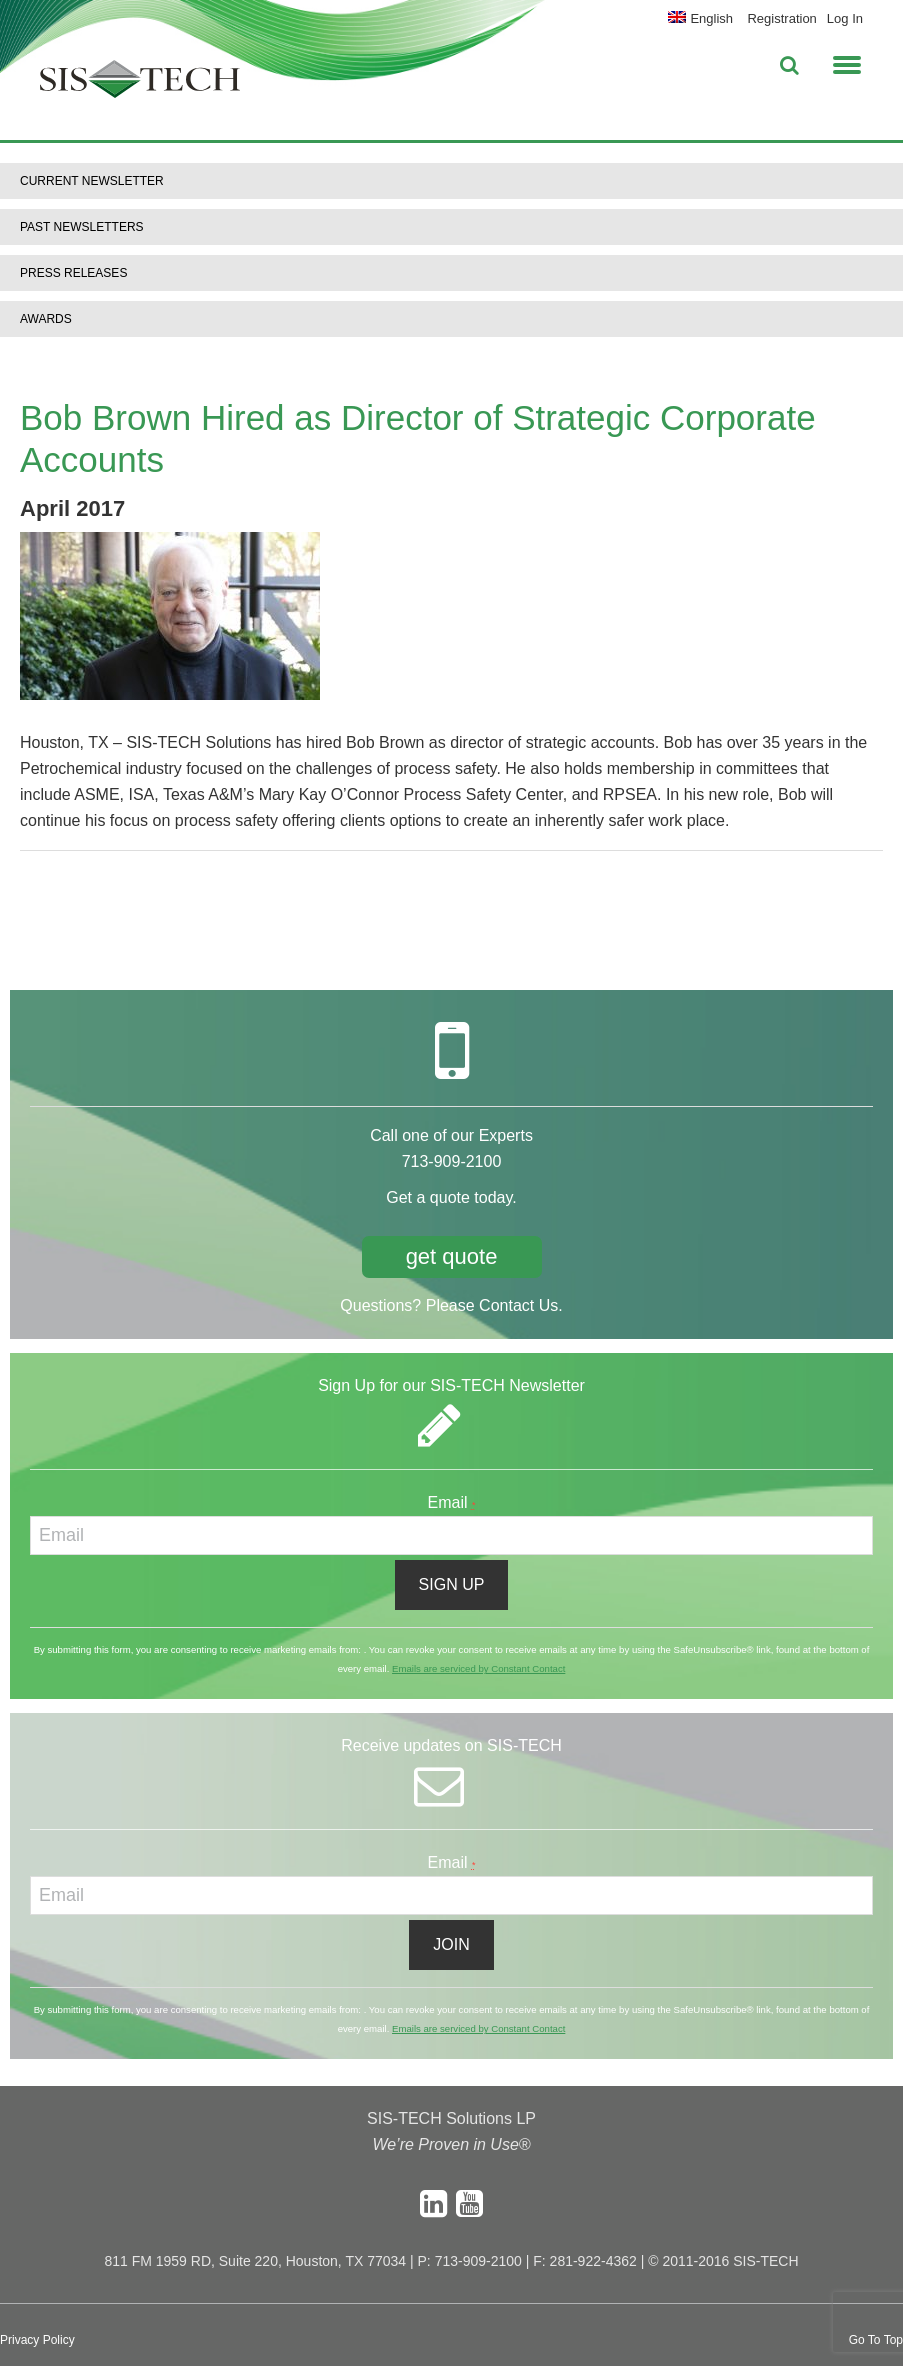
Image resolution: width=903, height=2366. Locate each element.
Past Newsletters (82, 227)
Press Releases (73, 273)
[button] (847, 62)
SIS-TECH (140, 85)
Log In (845, 18)
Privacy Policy (37, 2340)
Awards (46, 319)
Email (452, 1502)
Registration (781, 18)
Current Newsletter (92, 181)
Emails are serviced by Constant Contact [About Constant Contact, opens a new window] (478, 1668)
